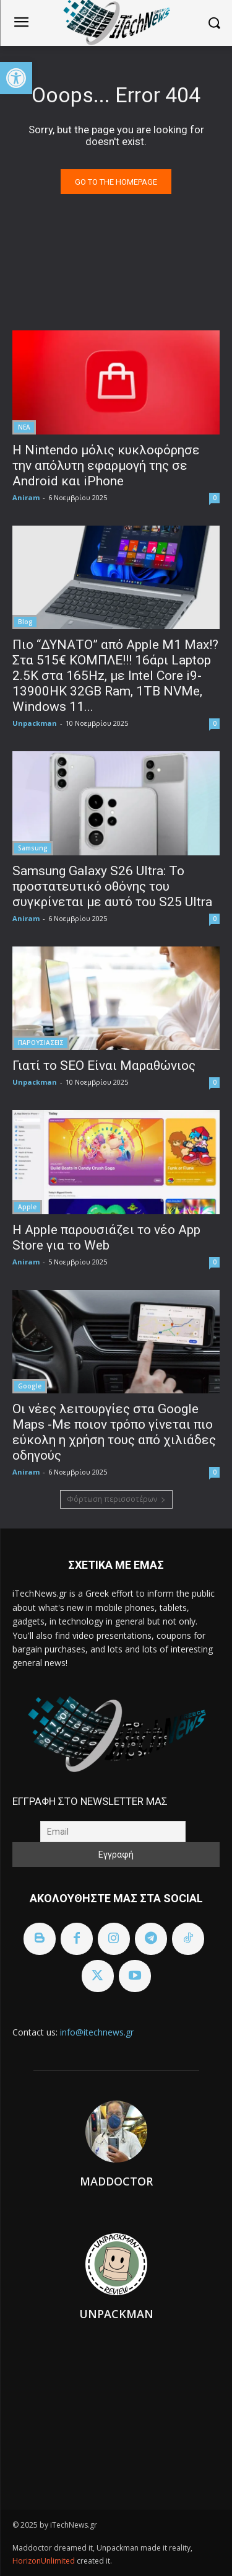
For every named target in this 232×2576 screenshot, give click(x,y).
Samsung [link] (33, 848)
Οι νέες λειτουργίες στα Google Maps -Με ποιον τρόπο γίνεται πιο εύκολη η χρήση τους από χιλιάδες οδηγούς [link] (114, 1432)
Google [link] (29, 1386)
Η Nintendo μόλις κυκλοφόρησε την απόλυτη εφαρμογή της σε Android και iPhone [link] (106, 465)
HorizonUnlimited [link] (44, 2561)
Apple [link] (27, 1206)
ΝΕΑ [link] (24, 427)
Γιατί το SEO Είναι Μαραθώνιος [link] (103, 1065)
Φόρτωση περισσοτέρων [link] (116, 1499)
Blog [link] (25, 621)
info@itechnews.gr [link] (97, 2032)
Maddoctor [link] (116, 2181)
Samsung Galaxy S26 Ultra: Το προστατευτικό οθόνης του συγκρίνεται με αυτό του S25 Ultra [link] (112, 886)
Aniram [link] (26, 497)
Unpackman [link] (34, 723)
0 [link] (215, 497)
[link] (16, 78)
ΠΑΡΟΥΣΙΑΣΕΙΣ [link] (41, 1042)
